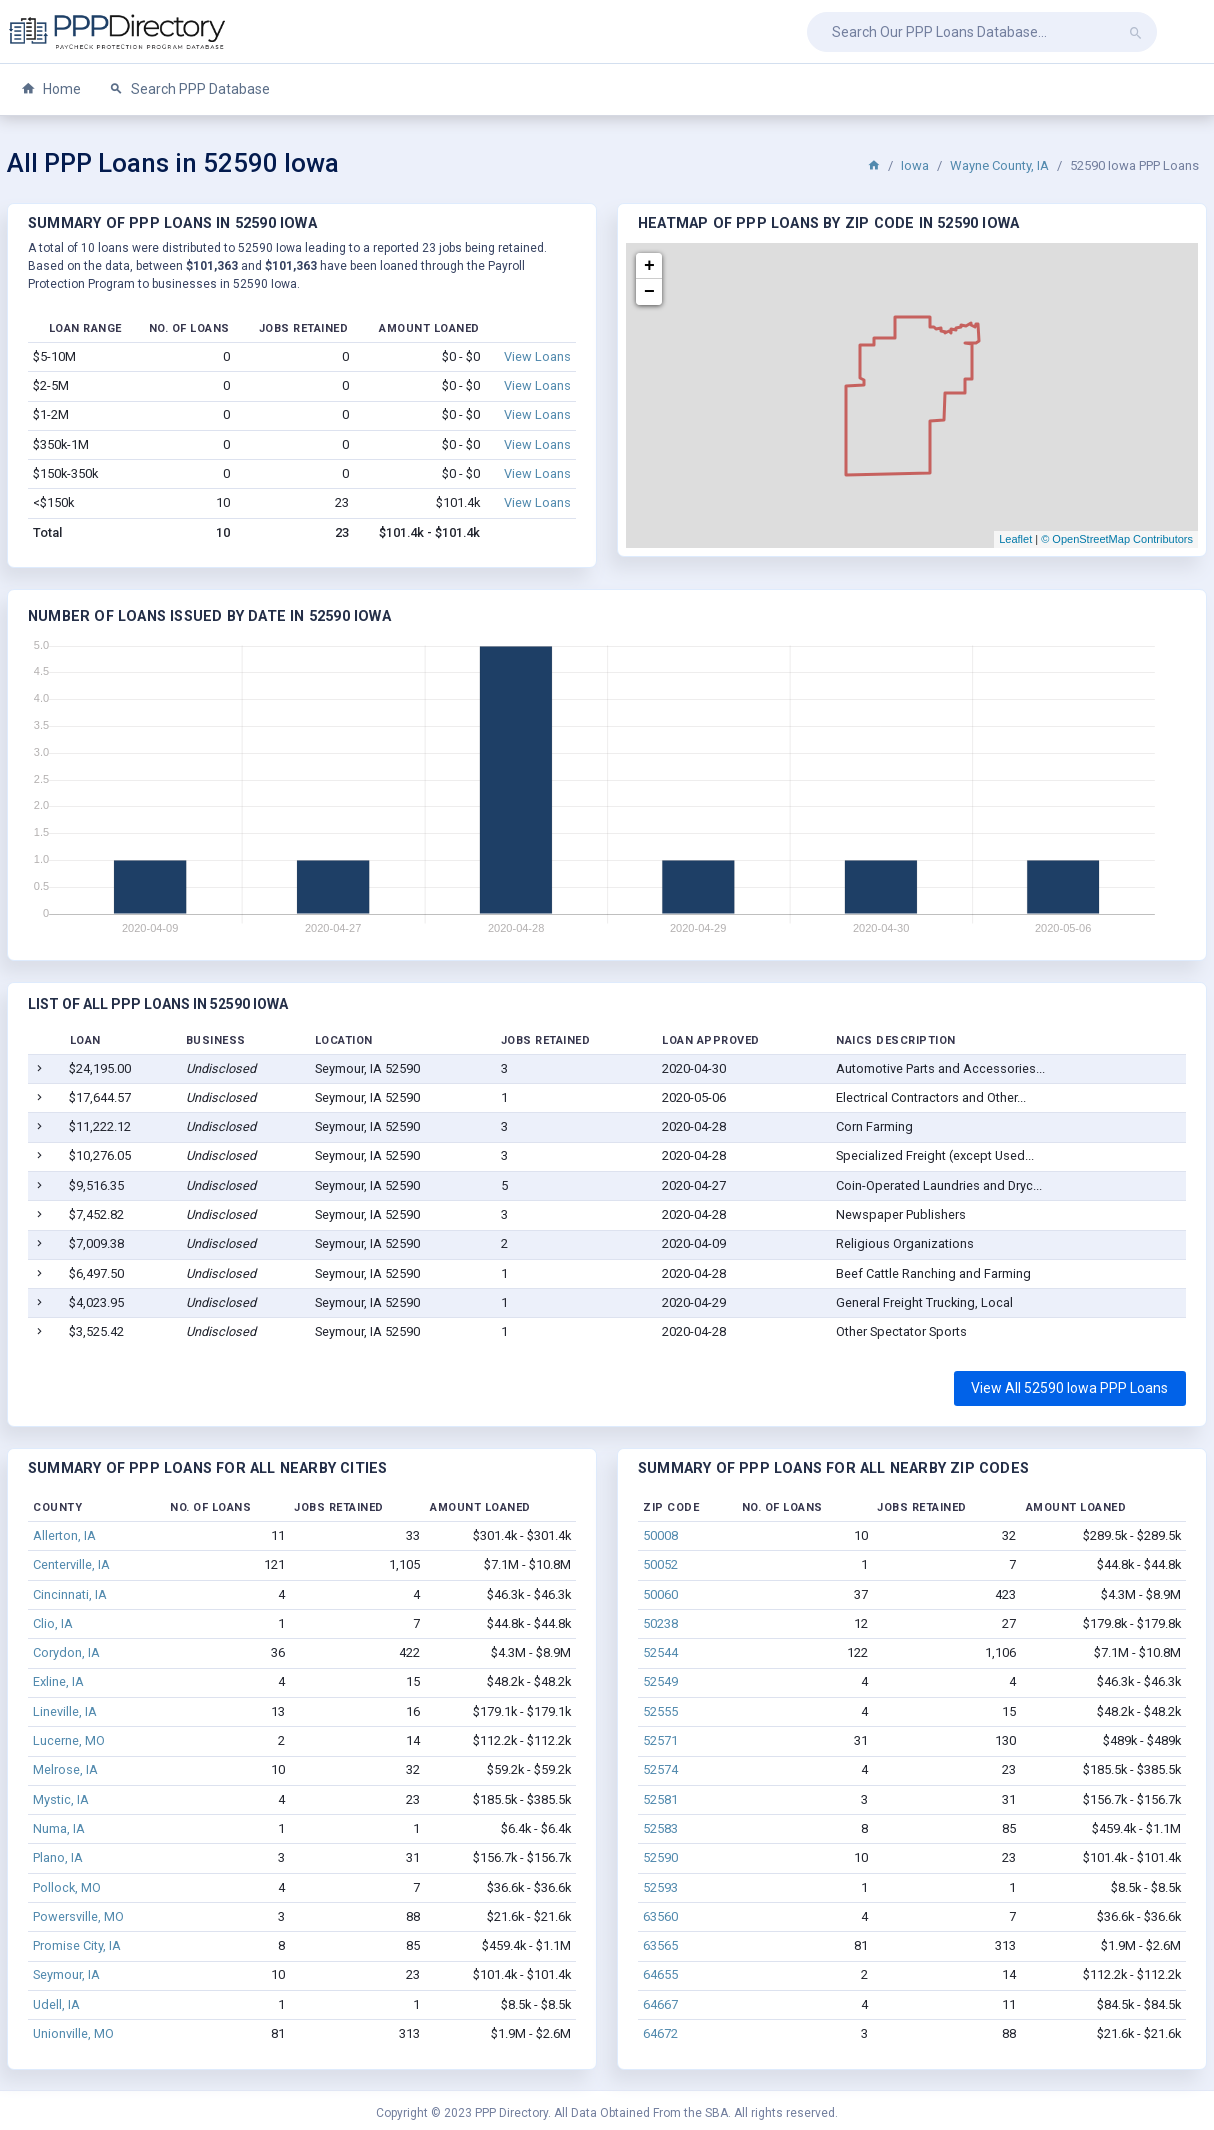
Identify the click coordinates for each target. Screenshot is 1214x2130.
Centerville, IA (71, 1564)
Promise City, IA (77, 1945)
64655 (660, 1974)
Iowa (915, 165)
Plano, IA (58, 1857)
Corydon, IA (66, 1652)
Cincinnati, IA (70, 1594)
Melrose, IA (65, 1769)
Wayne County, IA (999, 165)
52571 (660, 1740)
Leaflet (1015, 539)
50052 (660, 1564)
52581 (660, 1799)
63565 (660, 1945)
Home (51, 89)
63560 (660, 1916)
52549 (660, 1681)
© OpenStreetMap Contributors (1117, 539)
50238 (660, 1623)
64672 (660, 2033)
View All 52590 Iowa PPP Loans (1069, 1388)
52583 (660, 1828)
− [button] (649, 292)
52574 (660, 1769)
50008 (660, 1535)
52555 (660, 1711)
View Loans (537, 356)
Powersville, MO (78, 1916)
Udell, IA (56, 2004)
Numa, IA (59, 1828)
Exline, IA (58, 1681)
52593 (660, 1887)
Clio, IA (53, 1623)
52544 (660, 1652)
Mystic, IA (61, 1799)
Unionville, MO (73, 2033)
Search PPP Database (189, 89)
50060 (660, 1594)
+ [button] (649, 266)
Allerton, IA (64, 1535)
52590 (660, 1857)
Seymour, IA (66, 1974)
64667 (660, 2004)
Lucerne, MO (69, 1740)
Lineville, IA (65, 1711)
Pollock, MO (67, 1887)
